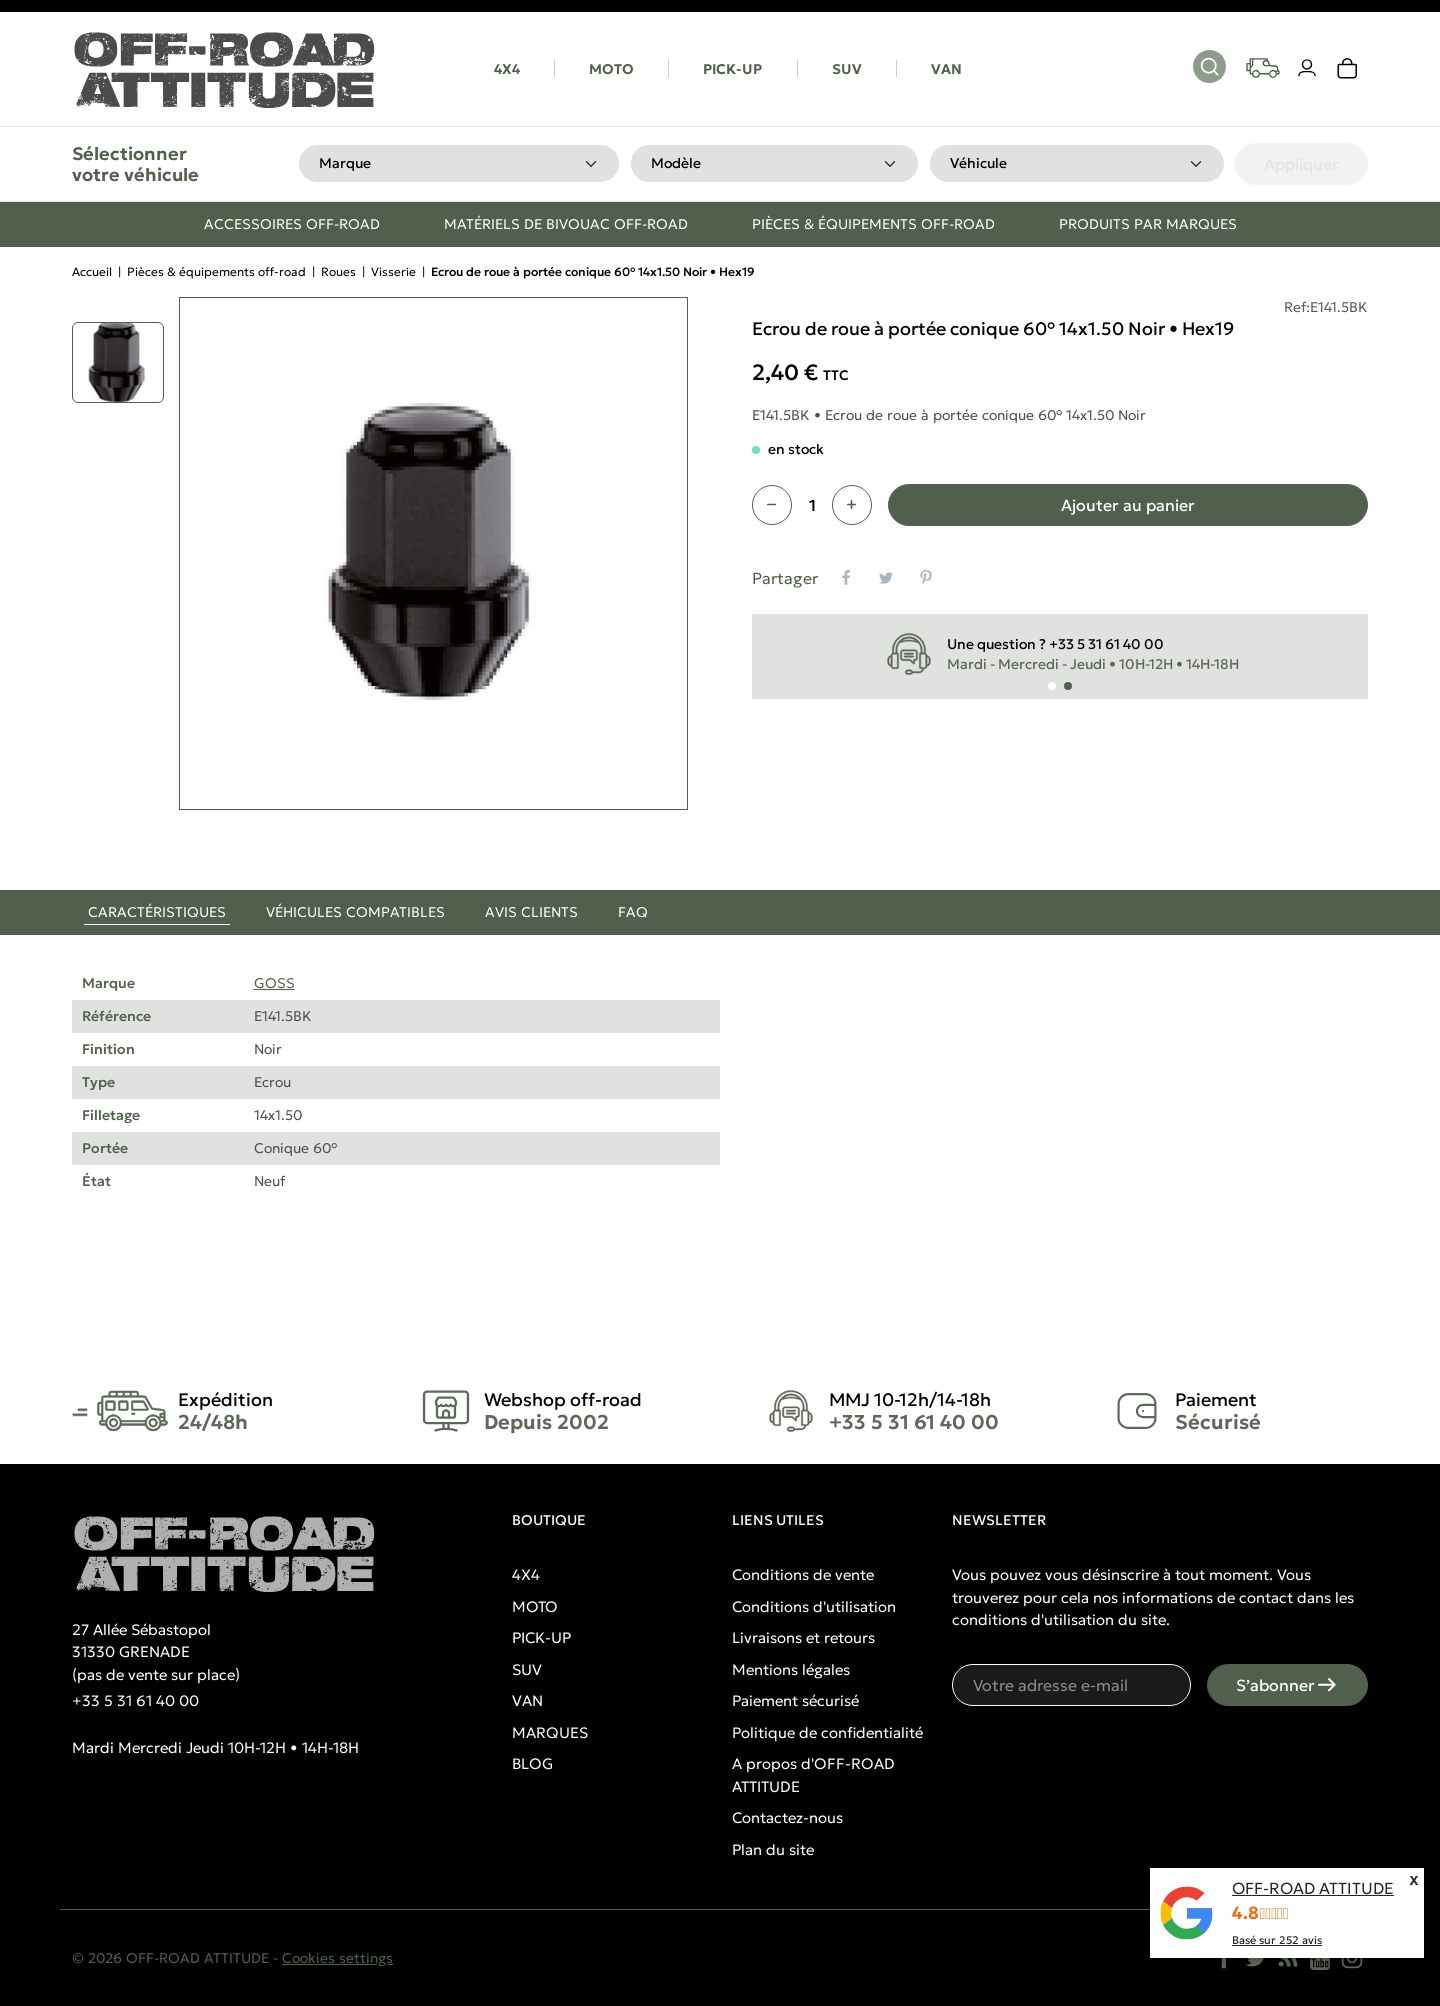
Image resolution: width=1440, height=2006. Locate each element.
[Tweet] (886, 578)
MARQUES (550, 1732)
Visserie (393, 271)
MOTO (611, 69)
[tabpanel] (720, 1106)
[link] (1348, 69)
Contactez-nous (787, 1817)
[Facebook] (1224, 1958)
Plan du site (773, 1849)
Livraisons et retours (803, 1637)
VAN (946, 69)
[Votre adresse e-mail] (1071, 1685)
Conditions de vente (803, 1574)
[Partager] (846, 578)
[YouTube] (1320, 1958)
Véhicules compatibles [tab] (355, 912)
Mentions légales (791, 1669)
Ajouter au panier (1128, 505)
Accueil (92, 271)
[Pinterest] (926, 578)
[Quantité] (812, 505)
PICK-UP (732, 69)
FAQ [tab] (633, 912)
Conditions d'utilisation (814, 1606)
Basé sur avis (1277, 1940)
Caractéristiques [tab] (157, 912)
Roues (338, 271)
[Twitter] (1256, 1958)
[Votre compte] (1308, 69)
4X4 (507, 69)
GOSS (274, 983)
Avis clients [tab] (531, 912)
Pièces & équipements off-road (216, 271)
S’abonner (1287, 1685)
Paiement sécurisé (795, 1700)
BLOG (532, 1763)
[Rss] (1288, 1958)
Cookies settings (337, 1958)
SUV (847, 69)
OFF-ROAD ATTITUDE (1313, 1888)
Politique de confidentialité (827, 1732)
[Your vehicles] (1263, 68)
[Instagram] (1352, 1958)
